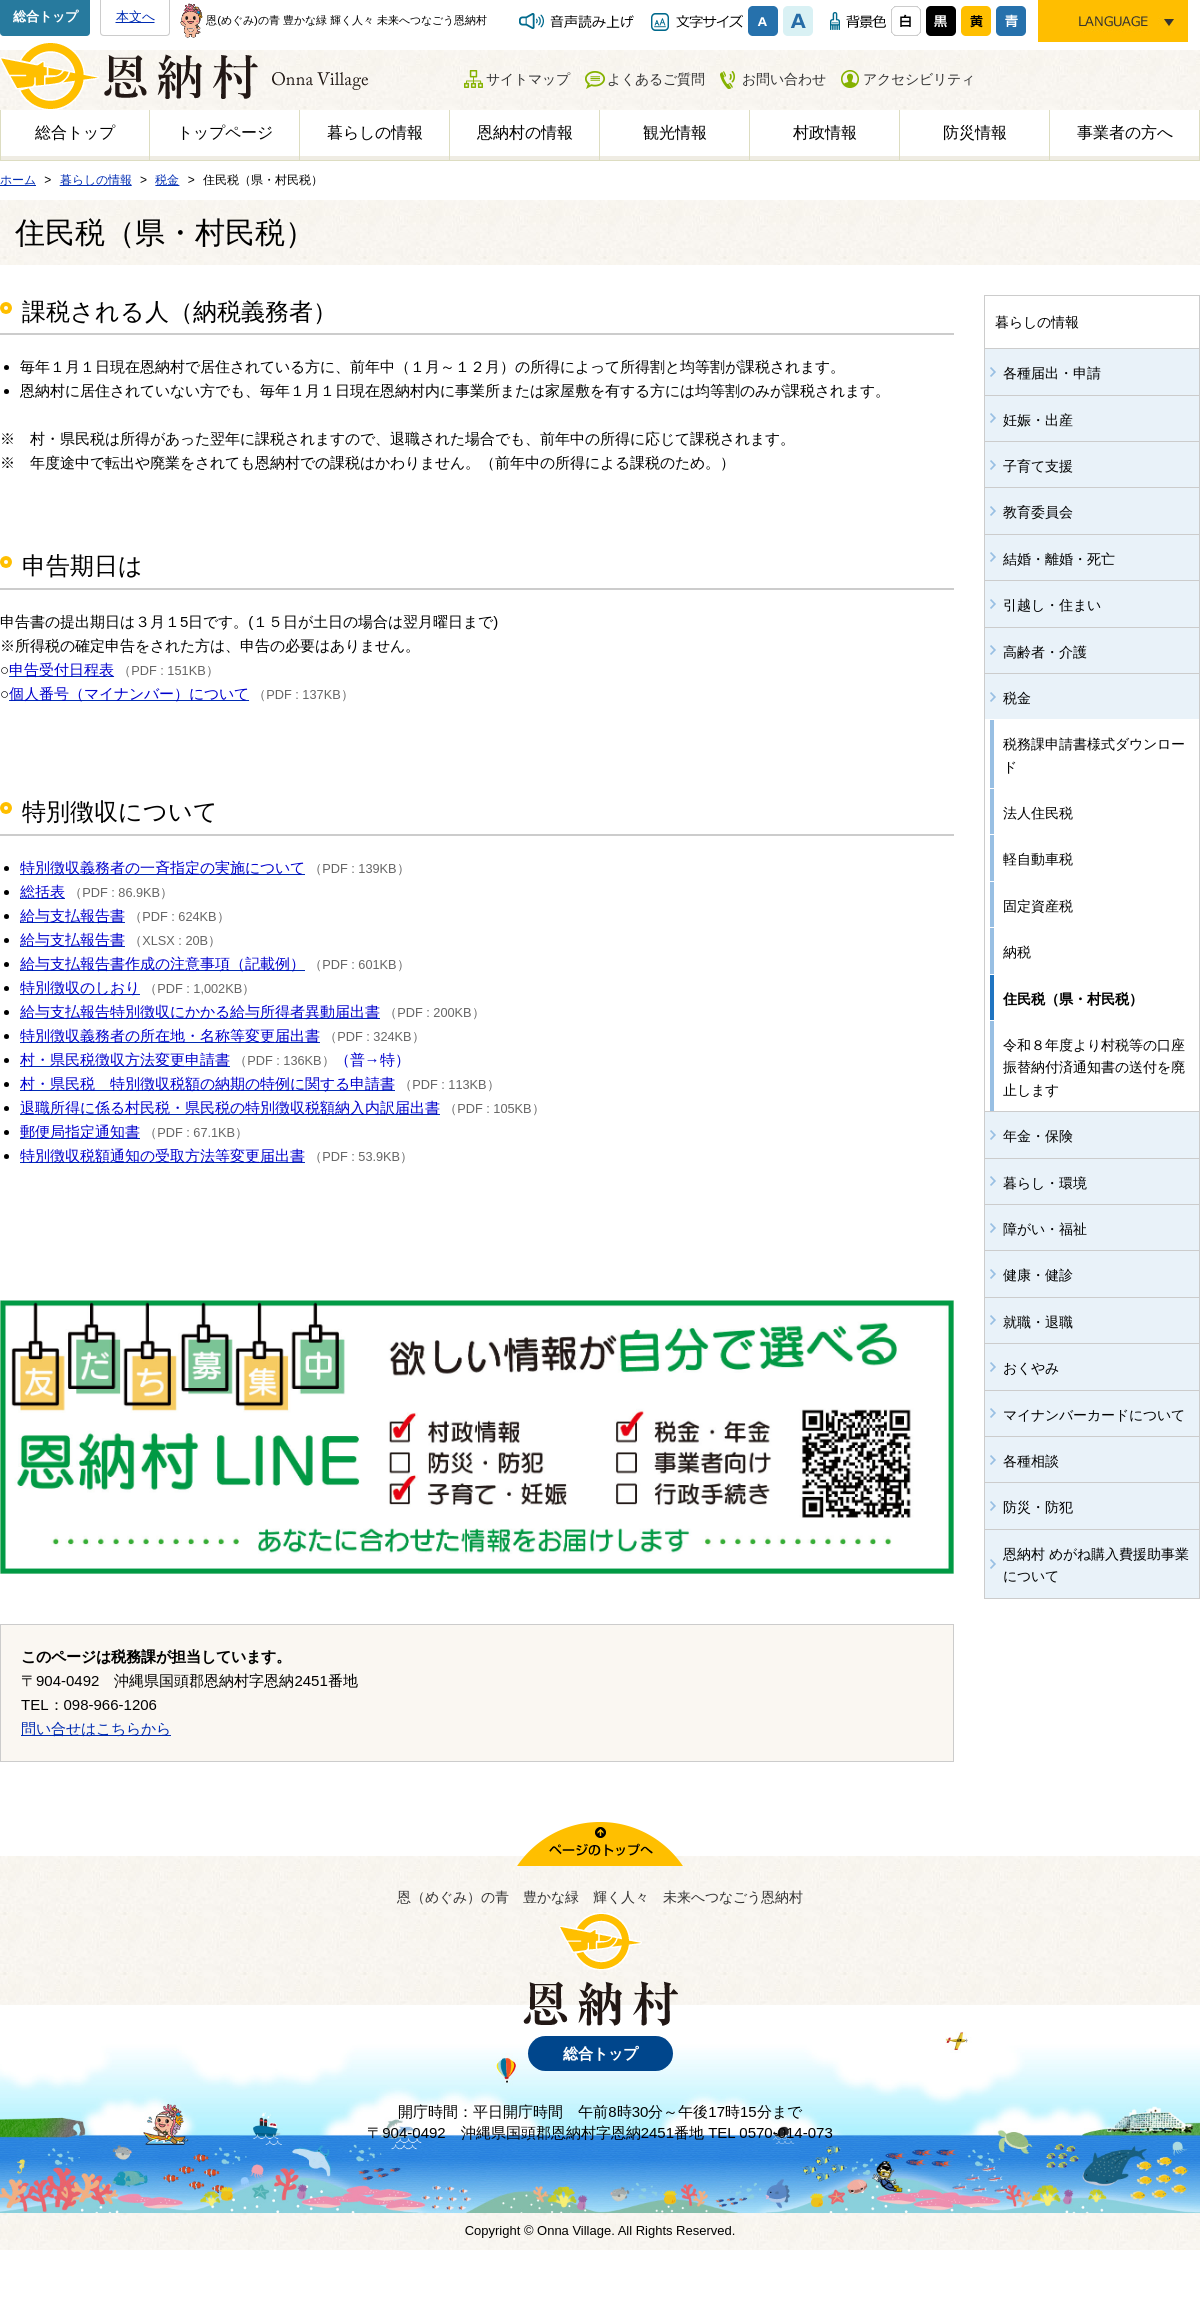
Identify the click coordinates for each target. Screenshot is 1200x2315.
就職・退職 (1038, 1322)
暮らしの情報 (375, 132)
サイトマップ (528, 79)
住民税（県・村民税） (1073, 999)
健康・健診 (1038, 1275)
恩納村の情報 (525, 132)
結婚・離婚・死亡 (1059, 559)
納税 (1017, 952)
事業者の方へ (1125, 132)
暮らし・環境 (1045, 1183)
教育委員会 (1038, 512)
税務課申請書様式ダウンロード (1094, 755)
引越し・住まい (1052, 605)
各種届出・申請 (1052, 373)
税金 (1017, 698)
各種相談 (1031, 1461)
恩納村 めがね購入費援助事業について (1096, 1565)
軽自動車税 (1038, 859)
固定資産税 (1038, 906)
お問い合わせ (784, 79)
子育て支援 (1038, 466)
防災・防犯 (1038, 1507)
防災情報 (975, 132)
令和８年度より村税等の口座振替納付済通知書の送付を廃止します (1094, 1067)
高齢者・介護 (1045, 652)
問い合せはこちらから (96, 1728)
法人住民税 (1038, 813)
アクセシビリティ (919, 79)
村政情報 (825, 132)
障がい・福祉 (1045, 1229)
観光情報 (675, 132)
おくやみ (1031, 1368)
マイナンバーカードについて (1094, 1415)
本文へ (135, 16)
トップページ (225, 132)
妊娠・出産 (1038, 420)
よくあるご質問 (656, 79)
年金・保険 (1038, 1136)
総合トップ (45, 16)
